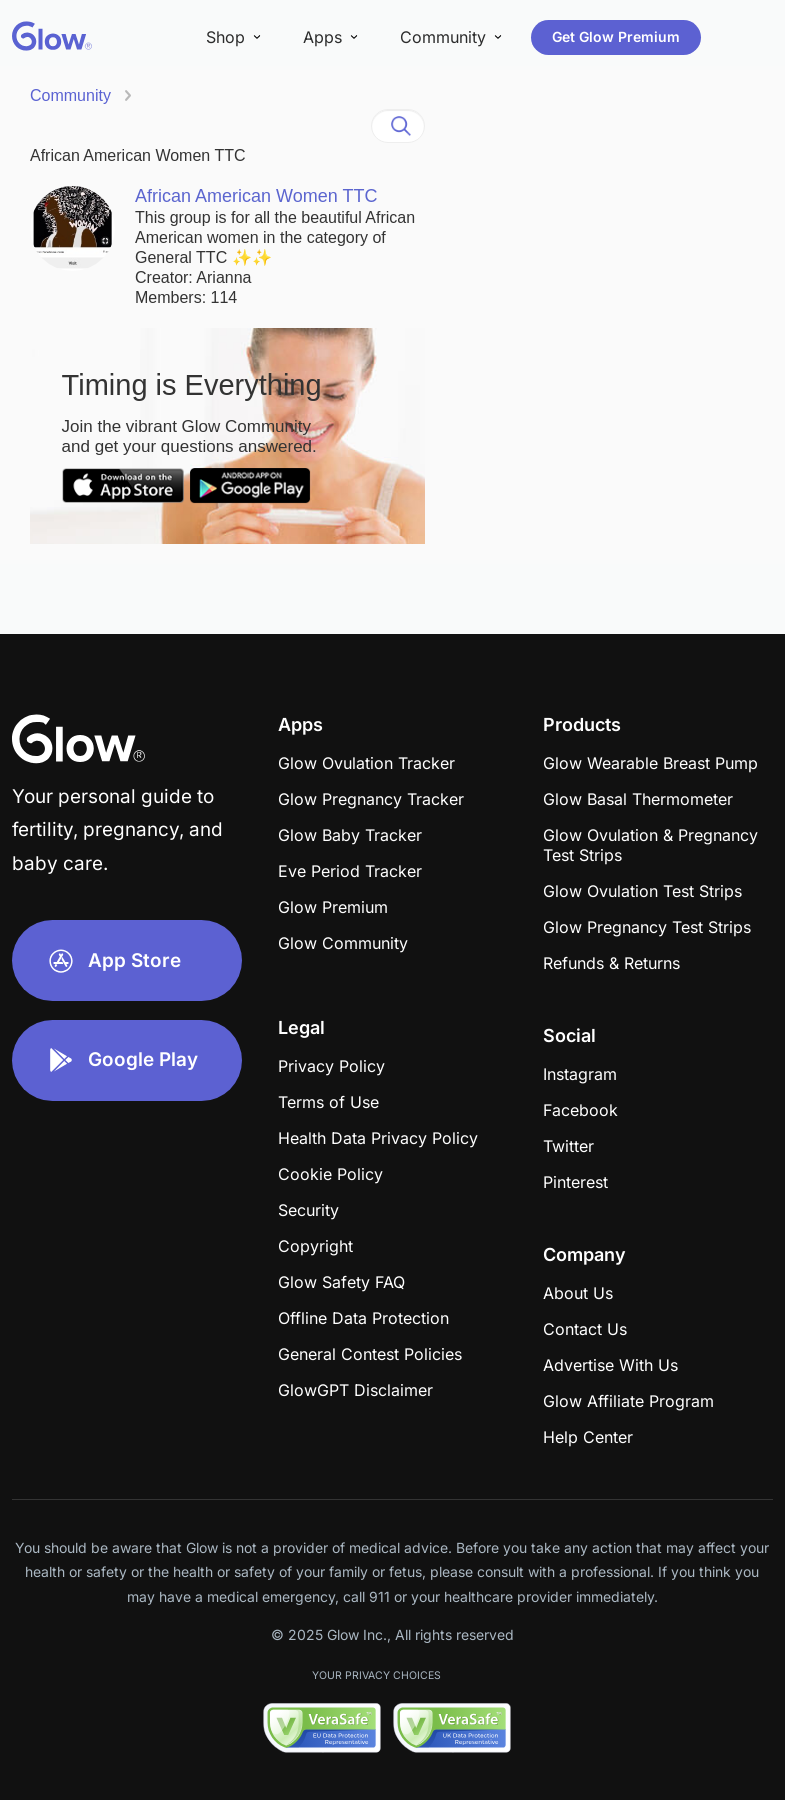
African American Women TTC (137, 155)
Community (70, 95)
